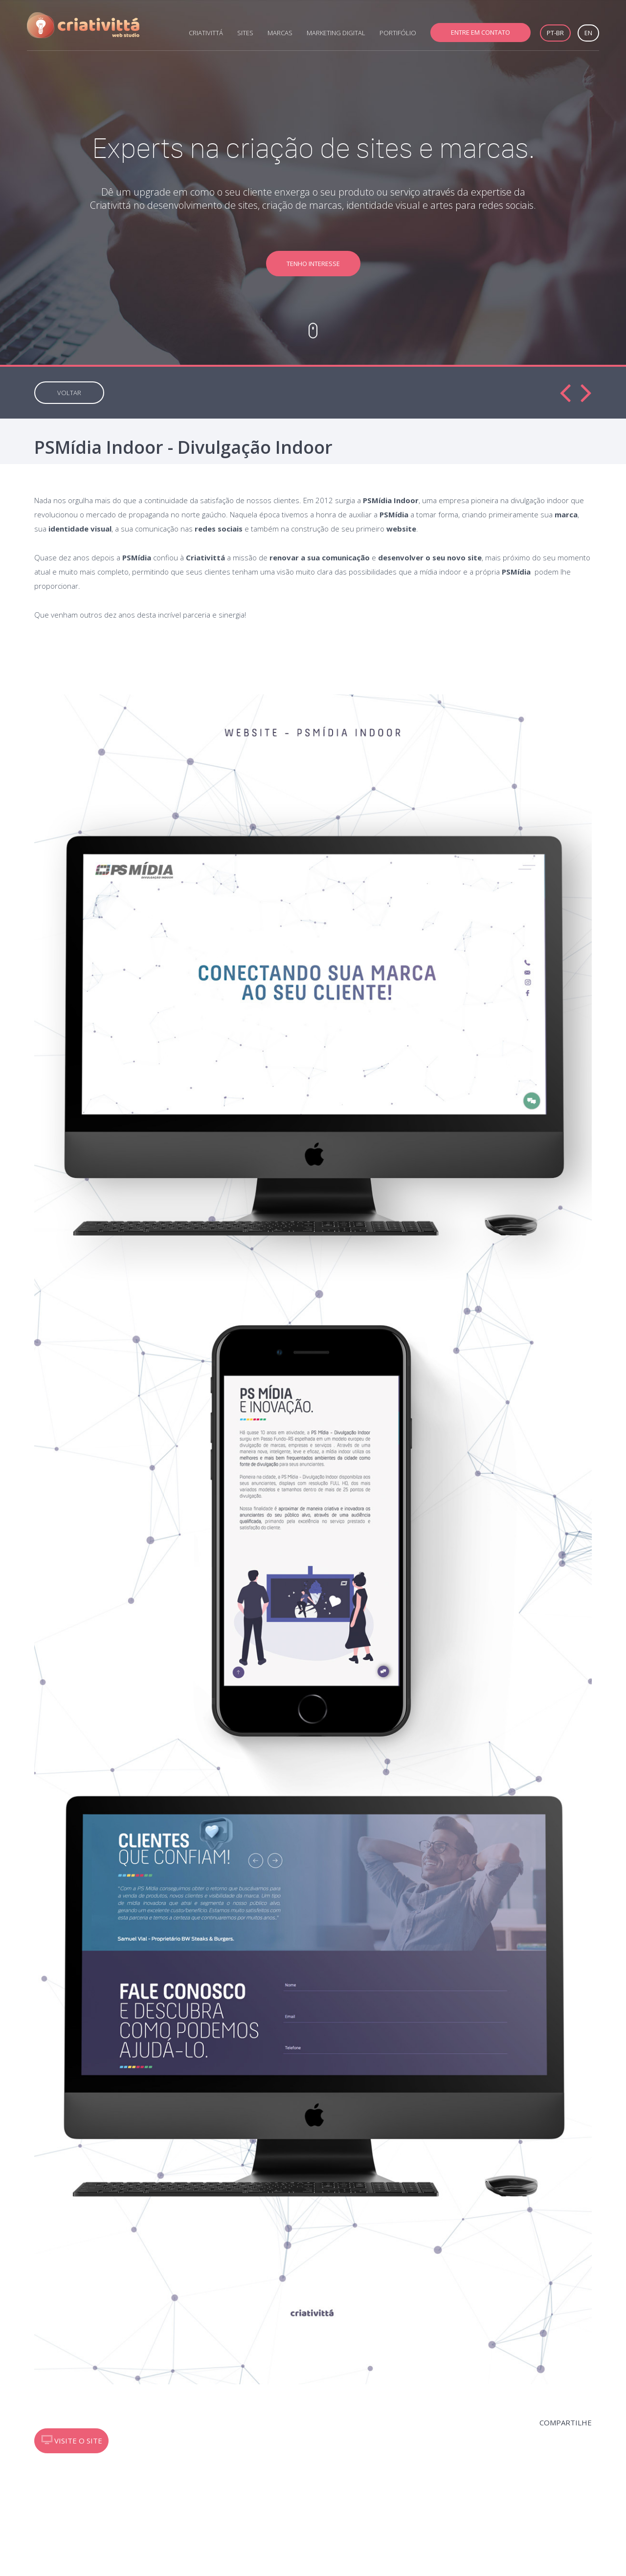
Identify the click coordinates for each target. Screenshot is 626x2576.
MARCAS (280, 32)
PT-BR (555, 32)
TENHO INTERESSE (313, 263)
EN (588, 32)
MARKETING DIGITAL (336, 32)
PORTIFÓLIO (398, 32)
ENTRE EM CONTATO (480, 32)
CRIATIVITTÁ (206, 32)
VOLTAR (69, 392)
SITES (245, 32)
